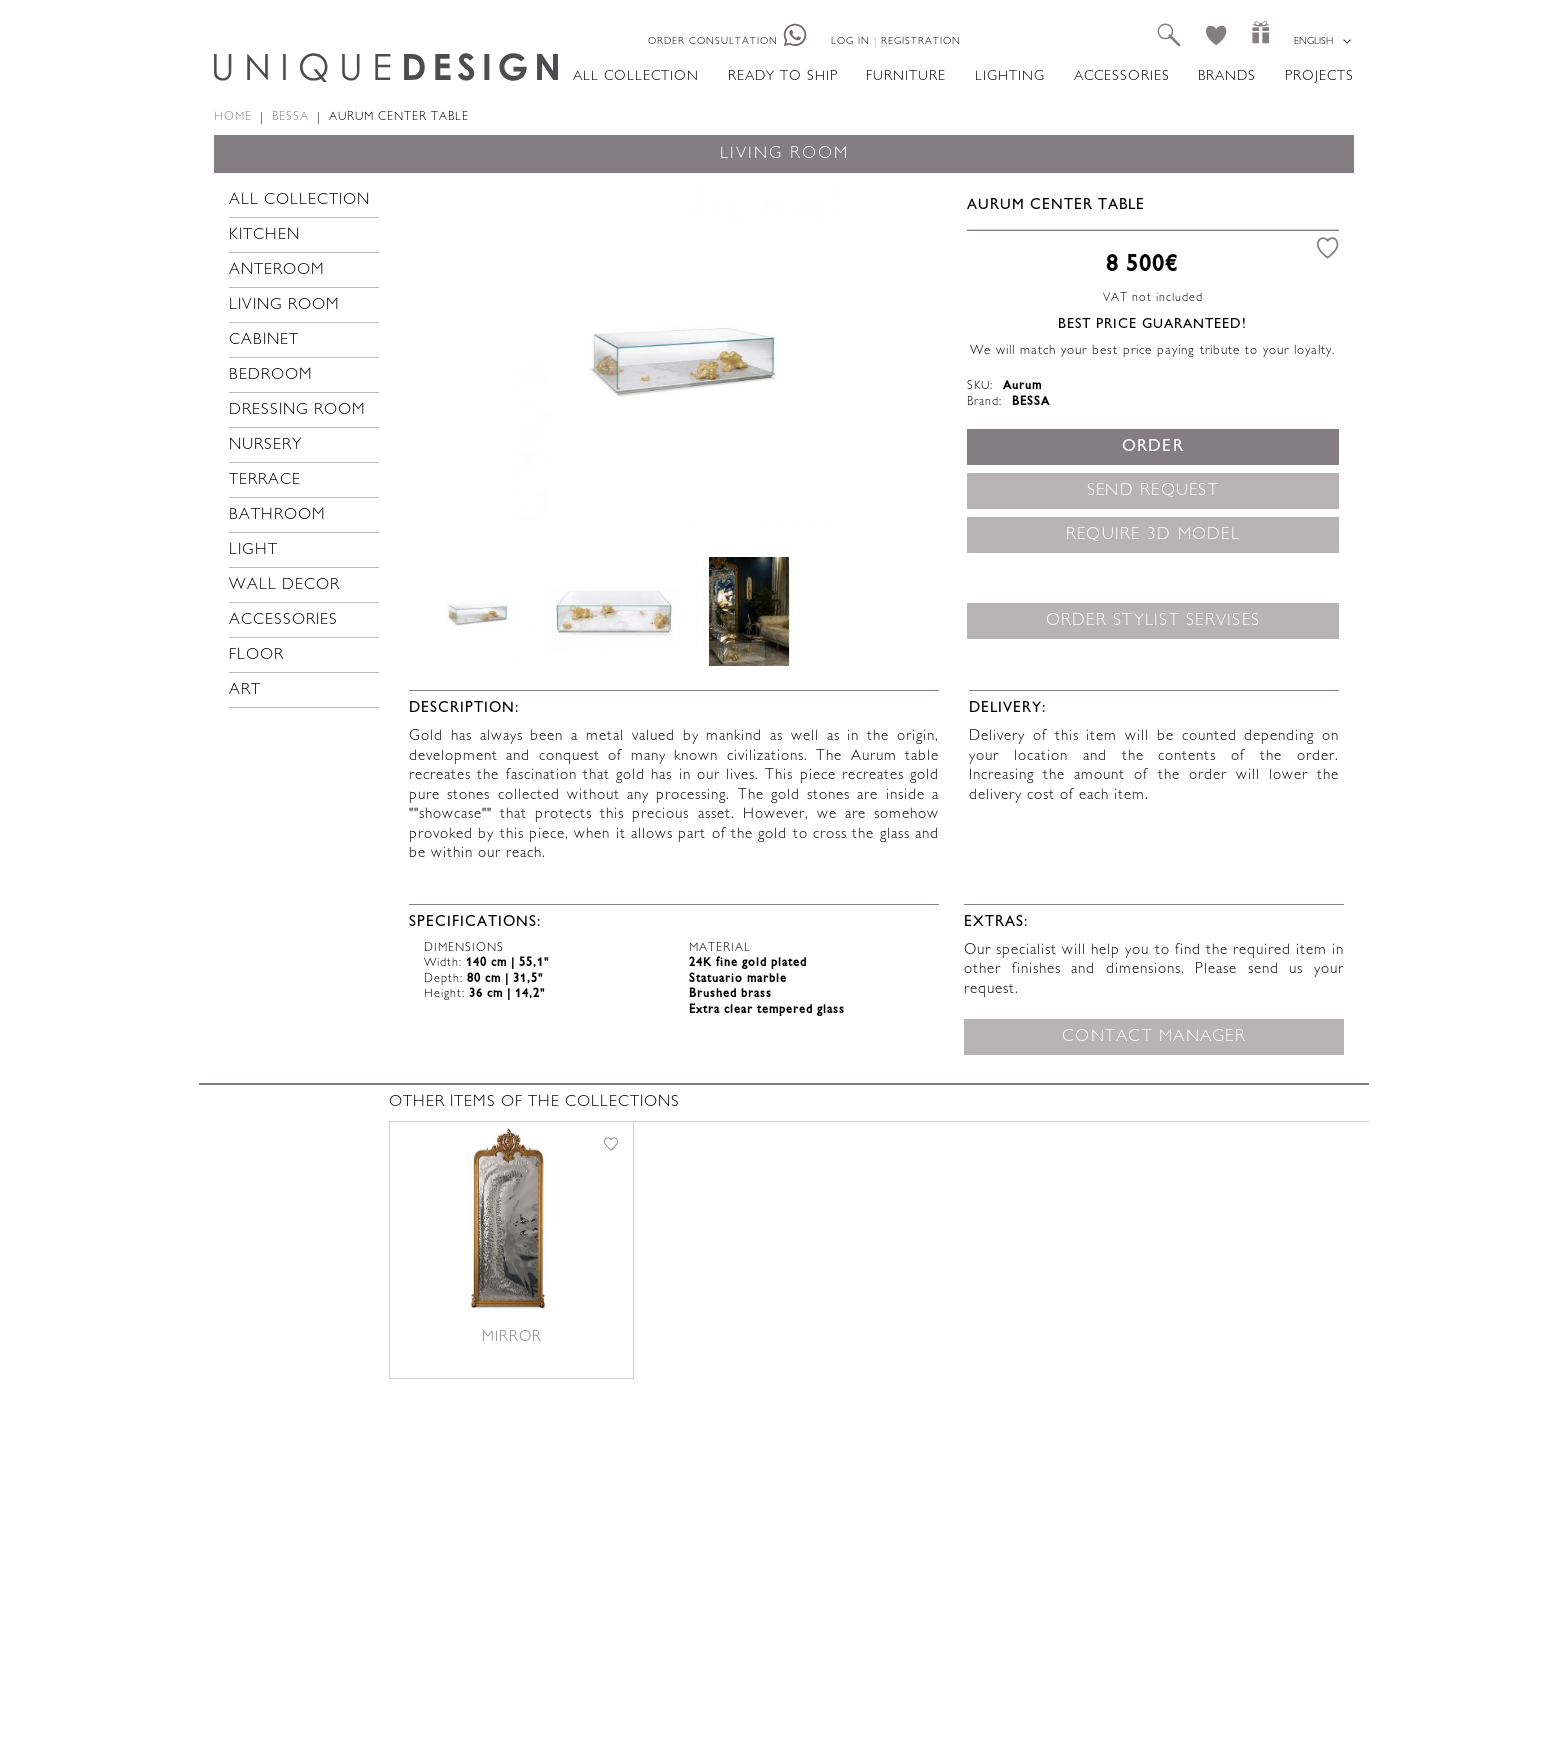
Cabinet (264, 340)
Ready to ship (783, 76)
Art (245, 690)
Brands (1227, 76)
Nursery (265, 445)
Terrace (265, 480)
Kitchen (264, 235)
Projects (1319, 76)
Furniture (906, 76)
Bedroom (271, 375)
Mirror (512, 1337)
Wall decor (284, 585)
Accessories (1122, 76)
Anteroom (277, 270)
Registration (921, 41)
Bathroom (277, 515)
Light (253, 550)
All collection (636, 76)
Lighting (1010, 76)
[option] (680, 353)
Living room (284, 305)
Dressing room (297, 410)
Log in (850, 41)
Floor (256, 655)
